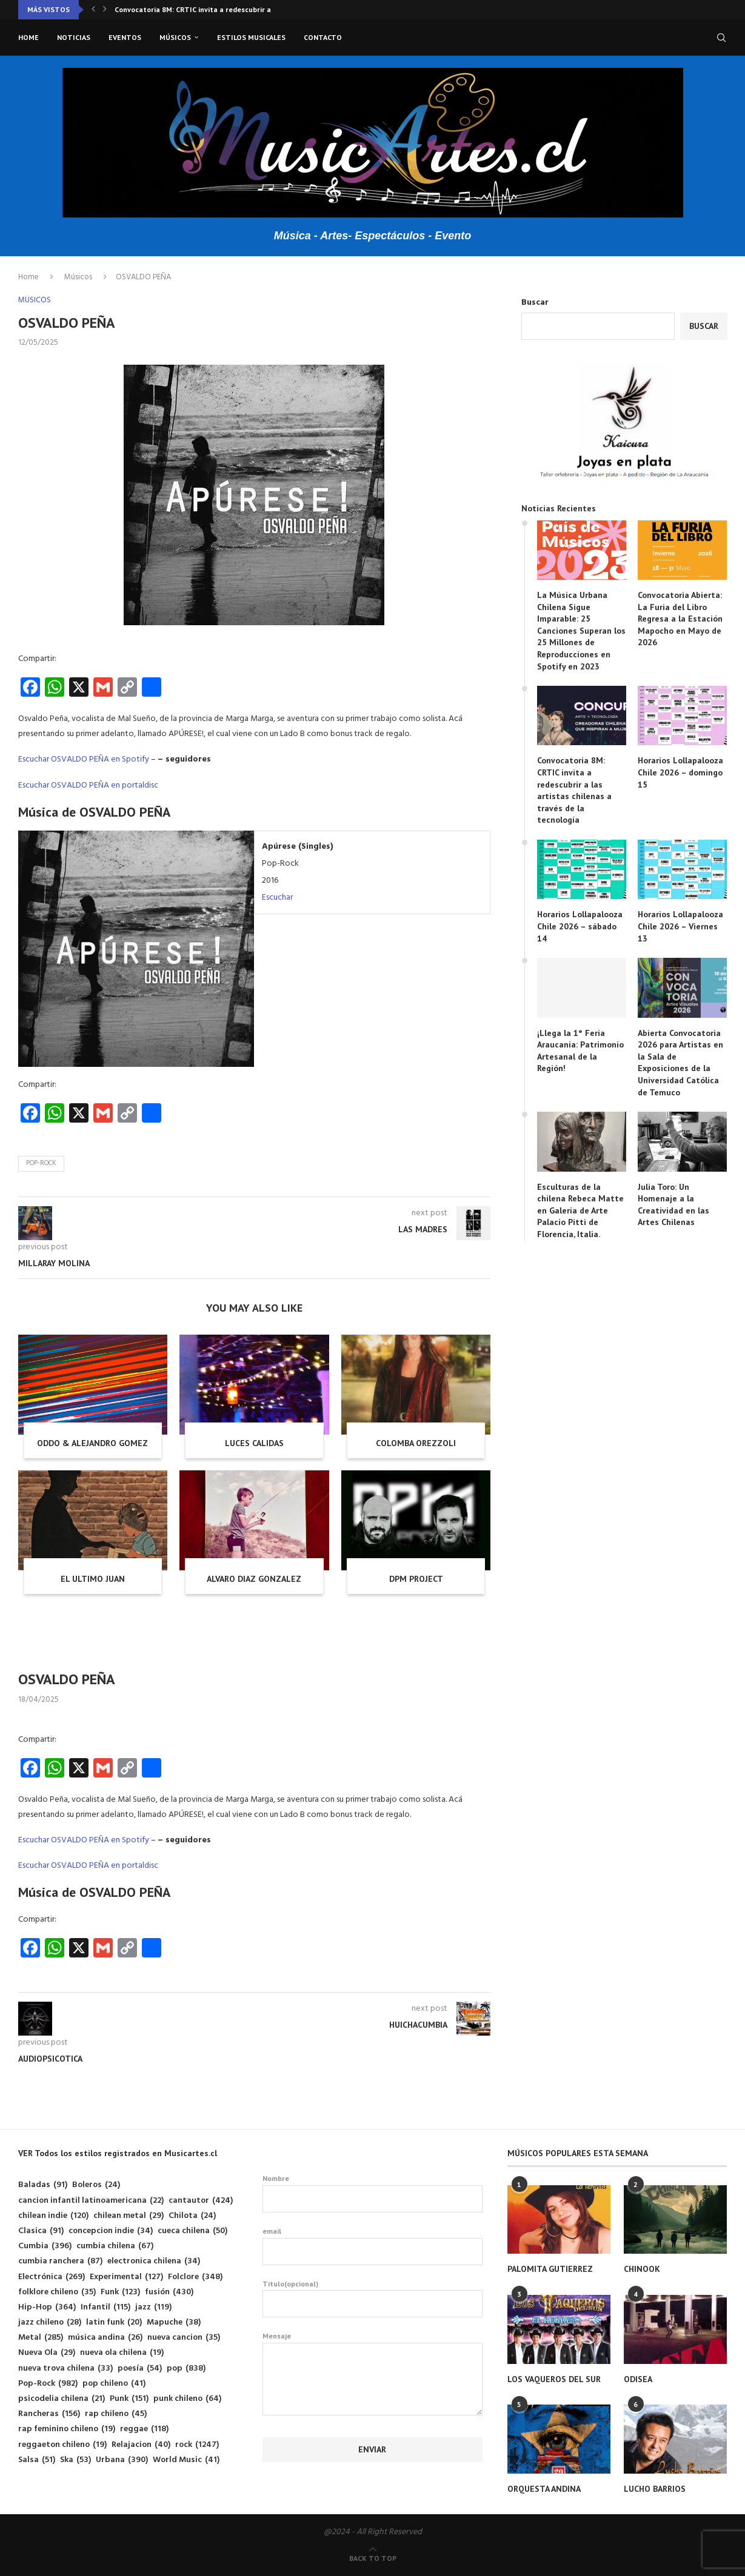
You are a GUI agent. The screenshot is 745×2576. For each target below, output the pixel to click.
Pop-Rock (41, 1163)
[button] (93, 9)
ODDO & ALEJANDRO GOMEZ (92, 1443)
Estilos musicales (251, 37)
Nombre (372, 2193)
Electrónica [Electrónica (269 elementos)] (51, 2277)
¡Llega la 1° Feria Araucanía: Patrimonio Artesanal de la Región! (580, 1050)
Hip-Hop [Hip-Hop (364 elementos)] (47, 2307)
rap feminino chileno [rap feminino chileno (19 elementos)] (66, 2429)
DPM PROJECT (416, 1578)
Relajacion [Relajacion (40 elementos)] (141, 2444)
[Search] (721, 37)
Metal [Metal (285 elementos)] (40, 2337)
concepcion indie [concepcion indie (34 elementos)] (110, 2231)
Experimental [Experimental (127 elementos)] (126, 2277)
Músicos (175, 37)
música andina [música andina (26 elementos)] (105, 2337)
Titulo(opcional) (372, 2298)
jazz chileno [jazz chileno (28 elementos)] (49, 2322)
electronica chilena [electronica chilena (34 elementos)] (153, 2261)
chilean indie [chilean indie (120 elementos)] (53, 2215)
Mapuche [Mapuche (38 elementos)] (174, 2322)
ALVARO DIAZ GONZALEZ (254, 1578)
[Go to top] (372, 2559)
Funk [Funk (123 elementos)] (120, 2292)
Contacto (323, 37)
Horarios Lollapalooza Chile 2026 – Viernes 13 (680, 926)
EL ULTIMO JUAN (93, 1578)
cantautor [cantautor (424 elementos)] (201, 2200)
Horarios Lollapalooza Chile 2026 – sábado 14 (580, 926)
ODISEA (638, 2379)
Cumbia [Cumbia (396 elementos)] (45, 2246)
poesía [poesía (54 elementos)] (140, 2368)
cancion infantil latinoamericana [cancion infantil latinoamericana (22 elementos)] (91, 2200)
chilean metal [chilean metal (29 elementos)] (128, 2215)
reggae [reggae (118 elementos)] (144, 2429)
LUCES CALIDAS (254, 1443)
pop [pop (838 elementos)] (186, 2368)
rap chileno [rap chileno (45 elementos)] (116, 2414)
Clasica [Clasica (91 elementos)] (41, 2231)
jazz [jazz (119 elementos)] (153, 2307)
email (372, 2245)
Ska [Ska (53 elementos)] (75, 2460)
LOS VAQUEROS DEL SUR (554, 2379)
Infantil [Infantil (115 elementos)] (105, 2307)
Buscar (535, 303)
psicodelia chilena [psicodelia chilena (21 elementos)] (61, 2398)
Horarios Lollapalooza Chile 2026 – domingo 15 (680, 772)
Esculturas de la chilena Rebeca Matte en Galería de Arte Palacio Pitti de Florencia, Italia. (580, 1210)
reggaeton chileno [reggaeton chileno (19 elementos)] (62, 2444)
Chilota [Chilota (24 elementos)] (192, 2215)
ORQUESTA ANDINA (544, 2488)
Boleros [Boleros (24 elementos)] (96, 2185)
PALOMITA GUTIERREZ (550, 2268)
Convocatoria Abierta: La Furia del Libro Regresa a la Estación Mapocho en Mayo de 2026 (680, 618)
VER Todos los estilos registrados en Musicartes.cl (117, 2153)
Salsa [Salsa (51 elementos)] (36, 2460)
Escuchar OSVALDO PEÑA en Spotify (83, 759)
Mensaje (372, 2342)
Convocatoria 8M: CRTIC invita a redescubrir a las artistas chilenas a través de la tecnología (574, 790)
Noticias (73, 37)
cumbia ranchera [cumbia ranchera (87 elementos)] (60, 2261)
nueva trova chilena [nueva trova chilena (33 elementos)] (65, 2368)
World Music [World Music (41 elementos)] (186, 2460)
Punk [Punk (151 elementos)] (129, 2398)
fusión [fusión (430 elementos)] (169, 2292)
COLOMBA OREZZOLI (416, 1443)
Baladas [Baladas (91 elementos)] (42, 2185)
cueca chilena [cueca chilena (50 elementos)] (192, 2231)
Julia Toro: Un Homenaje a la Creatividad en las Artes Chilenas (673, 1204)
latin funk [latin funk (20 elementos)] (114, 2322)
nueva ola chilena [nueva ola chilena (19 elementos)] (122, 2352)
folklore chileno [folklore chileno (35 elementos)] (57, 2292)
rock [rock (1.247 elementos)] (197, 2444)
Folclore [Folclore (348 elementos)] (195, 2277)
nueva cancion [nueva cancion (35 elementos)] (183, 2337)
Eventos (125, 37)
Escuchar (277, 898)
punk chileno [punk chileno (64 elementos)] (187, 2398)
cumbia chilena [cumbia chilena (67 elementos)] (114, 2246)
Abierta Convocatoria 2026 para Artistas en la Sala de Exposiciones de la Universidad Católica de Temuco (680, 1062)
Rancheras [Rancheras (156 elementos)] (49, 2414)
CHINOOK (642, 2268)
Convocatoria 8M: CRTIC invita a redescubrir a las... (202, 9)
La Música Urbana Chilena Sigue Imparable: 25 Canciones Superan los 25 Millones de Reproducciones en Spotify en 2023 (581, 630)
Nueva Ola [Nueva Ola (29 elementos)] (46, 2352)
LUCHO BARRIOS (655, 2488)
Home (28, 37)
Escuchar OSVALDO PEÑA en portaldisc (88, 785)
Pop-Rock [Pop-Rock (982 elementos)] (48, 2383)
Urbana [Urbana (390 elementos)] (122, 2460)
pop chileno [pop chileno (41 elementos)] (113, 2383)
